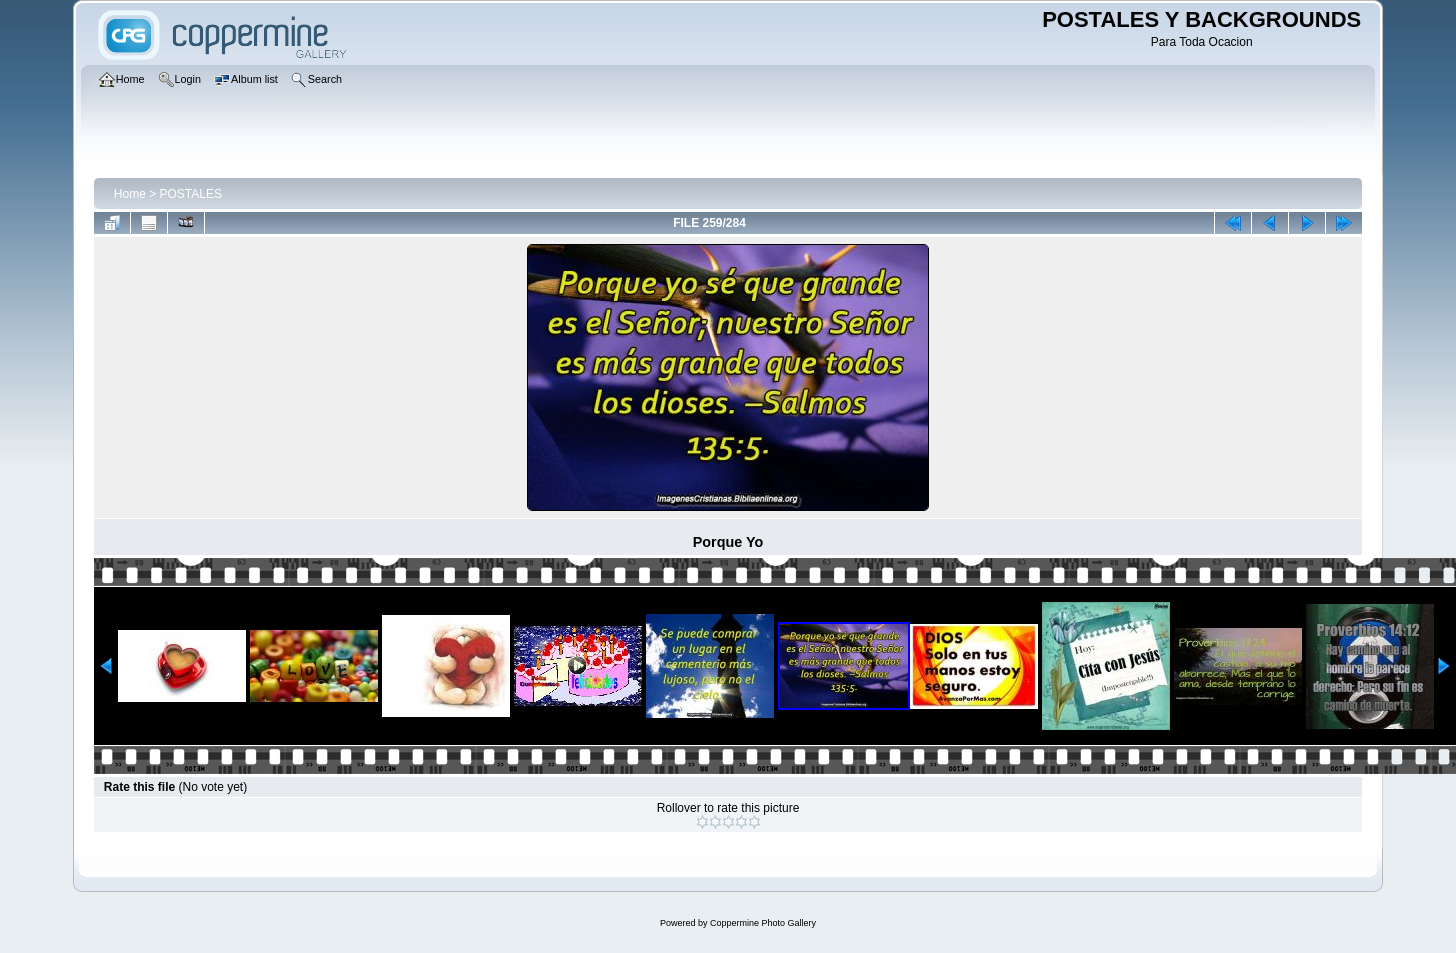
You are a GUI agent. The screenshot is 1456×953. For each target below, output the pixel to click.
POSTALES (191, 194)
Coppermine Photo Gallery (763, 923)
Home (130, 194)
